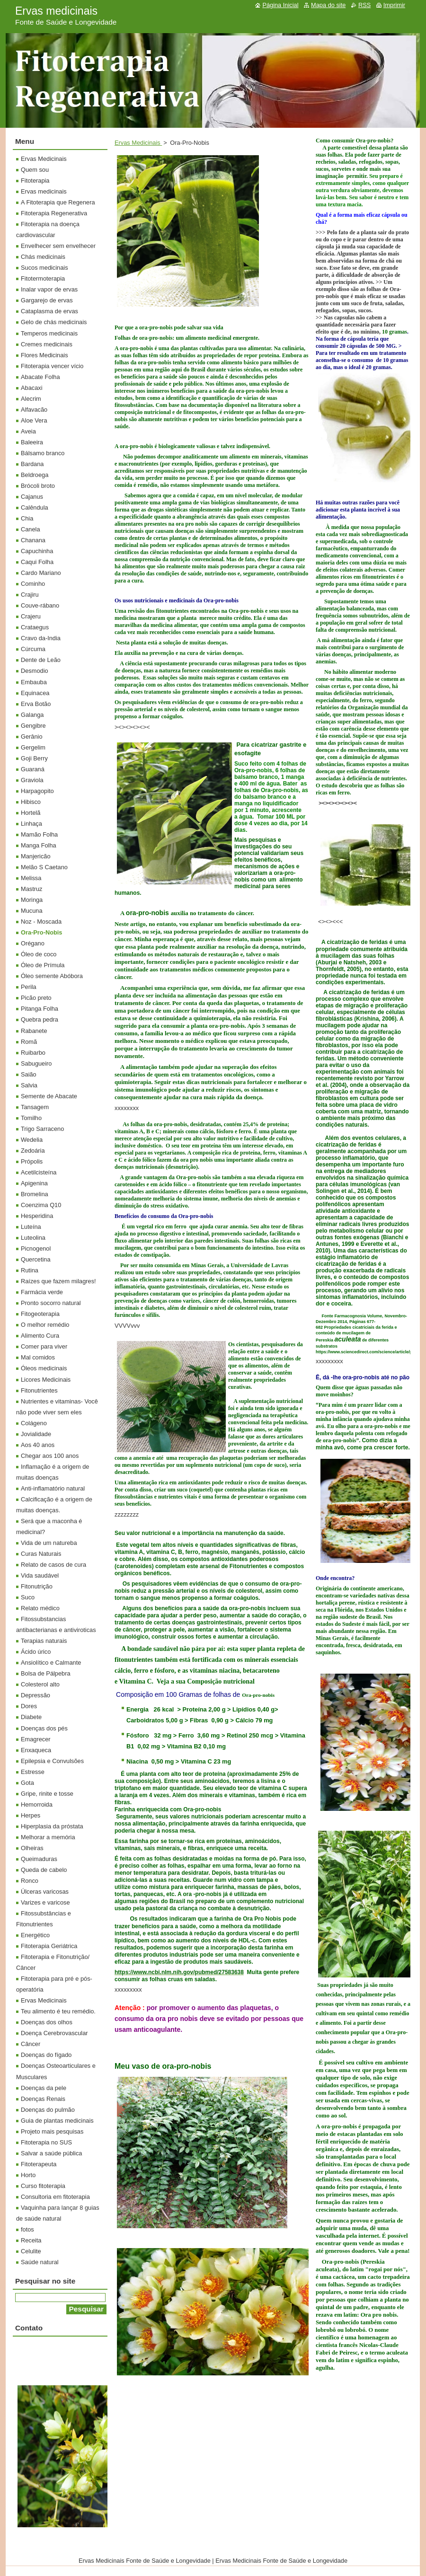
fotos (27, 2229)
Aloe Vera (34, 420)
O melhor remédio (45, 1324)
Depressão (35, 1695)
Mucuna (32, 910)
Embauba (34, 682)
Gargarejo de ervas (47, 300)
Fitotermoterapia (43, 278)
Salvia (29, 1085)
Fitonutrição (37, 1586)
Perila (28, 986)
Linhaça (31, 823)
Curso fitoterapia (43, 2185)
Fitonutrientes (39, 1390)
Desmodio (34, 670)
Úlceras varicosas (45, 1891)
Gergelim (33, 747)
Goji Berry (34, 758)
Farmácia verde (42, 1292)
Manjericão (36, 856)
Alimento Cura (40, 1335)
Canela (30, 529)
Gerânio (32, 736)
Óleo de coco (38, 954)
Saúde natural (40, 2262)
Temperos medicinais (49, 333)
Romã (29, 1041)
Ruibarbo (33, 1052)
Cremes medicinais (46, 344)
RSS (364, 5)
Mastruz (32, 888)
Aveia (28, 431)
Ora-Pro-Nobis (41, 932)
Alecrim (31, 398)
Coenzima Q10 (41, 1205)
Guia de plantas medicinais (57, 2120)
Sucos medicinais (44, 267)
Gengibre (33, 725)
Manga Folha (38, 845)
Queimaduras (39, 1858)
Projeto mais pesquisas (52, 2131)
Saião (28, 1074)
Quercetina (36, 1259)
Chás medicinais (43, 256)
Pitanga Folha (39, 1008)
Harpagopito (37, 790)
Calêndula (34, 507)
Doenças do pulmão (48, 2109)
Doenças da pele (43, 2087)
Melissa (31, 878)
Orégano (32, 943)
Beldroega (34, 474)
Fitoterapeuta (38, 2164)
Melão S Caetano (44, 867)
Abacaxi (32, 387)
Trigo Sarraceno (42, 1128)
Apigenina (34, 1183)
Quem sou (35, 169)
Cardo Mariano (41, 572)
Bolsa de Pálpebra (46, 1673)
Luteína (31, 1226)
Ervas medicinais (44, 191)
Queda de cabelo (44, 1869)
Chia (27, 518)
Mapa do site (328, 5)
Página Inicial (280, 5)
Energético (35, 1935)
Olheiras (32, 1848)
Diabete (31, 1716)
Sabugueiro (36, 1063)
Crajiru (30, 594)
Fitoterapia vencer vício (52, 366)
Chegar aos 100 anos (50, 1455)
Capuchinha (37, 551)
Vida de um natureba (49, 1542)
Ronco (29, 1880)
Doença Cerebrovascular (54, 2033)
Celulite (31, 2251)
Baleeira (32, 442)
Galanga (32, 714)
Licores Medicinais (46, 1379)
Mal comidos (38, 1357)
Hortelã (30, 812)
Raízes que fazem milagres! (58, 1281)
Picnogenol (36, 1248)
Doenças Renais (43, 2098)
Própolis (32, 1161)
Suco (28, 1597)
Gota (27, 1782)
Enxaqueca (36, 1750)
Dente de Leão (41, 659)
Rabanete (34, 1030)
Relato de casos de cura (53, 1564)
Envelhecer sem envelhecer (58, 245)
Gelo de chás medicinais (54, 322)
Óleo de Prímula (42, 965)
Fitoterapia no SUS (46, 2142)
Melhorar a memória (48, 1837)
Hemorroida (37, 1804)
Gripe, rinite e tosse (47, 1793)
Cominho (33, 583)
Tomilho (31, 1117)
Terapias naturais (44, 1640)
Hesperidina (37, 1215)
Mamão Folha (39, 834)
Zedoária (33, 1150)
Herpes (30, 1815)
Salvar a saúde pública (51, 2153)
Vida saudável (40, 1575)
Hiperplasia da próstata (52, 1826)
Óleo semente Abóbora (52, 975)
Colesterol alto (40, 1684)
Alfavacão (34, 409)
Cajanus (32, 496)
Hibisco (31, 801)
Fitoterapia (35, 180)
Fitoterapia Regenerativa (54, 213)
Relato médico (40, 1608)
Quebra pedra (39, 1019)
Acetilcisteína (38, 1172)
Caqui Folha (37, 561)
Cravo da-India (41, 638)
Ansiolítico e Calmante (51, 1662)
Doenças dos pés (44, 1728)
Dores (29, 1706)
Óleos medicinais (44, 1368)
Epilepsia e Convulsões (52, 1760)
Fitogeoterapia (40, 1313)
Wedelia (32, 1139)
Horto (28, 2175)
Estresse (32, 1771)
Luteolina (33, 1237)
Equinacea (35, 693)
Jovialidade (36, 1434)
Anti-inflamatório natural (53, 1488)
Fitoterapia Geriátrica (49, 1946)
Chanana (33, 540)
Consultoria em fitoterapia (55, 2196)
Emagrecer (36, 1739)
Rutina (29, 1270)
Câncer (30, 2043)
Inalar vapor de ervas (49, 289)
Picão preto (36, 997)
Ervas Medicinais (138, 142)
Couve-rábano (40, 605)
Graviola (32, 780)
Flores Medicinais (44, 355)
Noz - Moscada (41, 921)
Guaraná (32, 769)
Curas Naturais (41, 1553)
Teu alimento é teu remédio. (58, 2011)
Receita (31, 2240)
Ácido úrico (36, 1651)
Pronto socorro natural (51, 1302)
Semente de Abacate (49, 1096)
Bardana (32, 464)
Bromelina (34, 1194)
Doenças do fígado (46, 2054)
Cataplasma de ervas (49, 311)
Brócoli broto (38, 485)
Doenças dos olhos (46, 2022)
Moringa (32, 899)
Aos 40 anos (37, 1444)
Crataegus (35, 627)
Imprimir (394, 5)
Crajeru (31, 616)
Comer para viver (44, 1346)
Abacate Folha (40, 376)
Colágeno (34, 1423)
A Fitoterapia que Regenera (58, 202)
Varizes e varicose (45, 1902)
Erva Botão (36, 703)
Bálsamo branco (42, 453)
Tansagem (35, 1107)
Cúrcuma (33, 649)
